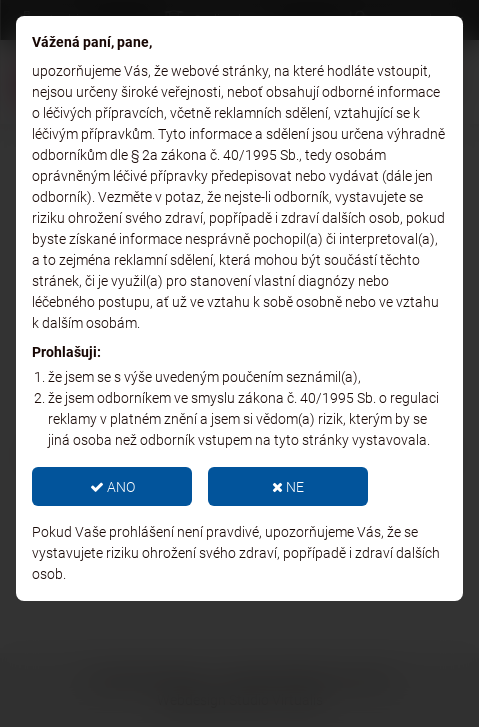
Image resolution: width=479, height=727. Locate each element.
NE (288, 487)
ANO (112, 487)
